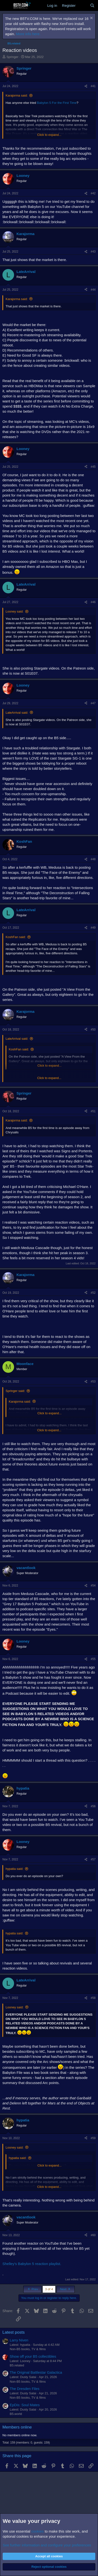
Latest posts (13, 2332)
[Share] (86, 86)
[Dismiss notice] (91, 18)
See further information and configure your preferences (47, 2545)
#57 (93, 1859)
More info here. (28, 34)
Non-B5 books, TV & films (28, 2349)
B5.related (17, 2365)
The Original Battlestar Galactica (36, 2372)
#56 (93, 1806)
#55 (93, 1659)
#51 (93, 1111)
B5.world (16, 2414)
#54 (93, 1585)
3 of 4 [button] (49, 2289)
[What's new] (82, 5)
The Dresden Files (25, 2389)
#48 (93, 859)
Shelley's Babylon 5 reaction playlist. (31, 2264)
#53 (93, 1381)
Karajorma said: (17, 95)
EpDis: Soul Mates (25, 2405)
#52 (93, 1292)
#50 (93, 1029)
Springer (12, 57)
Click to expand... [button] (49, 135)
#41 (93, 86)
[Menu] (6, 5)
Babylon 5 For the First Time (56, 103)
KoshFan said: (16, 937)
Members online (17, 2427)
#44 (93, 289)
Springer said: (15, 1391)
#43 (93, 251)
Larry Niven (19, 2340)
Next (65, 2289)
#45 (93, 466)
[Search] (92, 5)
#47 (93, 703)
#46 (93, 602)
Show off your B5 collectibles (33, 2356)
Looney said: (15, 611)
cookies (37, 2531)
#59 (93, 2138)
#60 (93, 2235)
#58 (93, 1998)
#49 (93, 927)
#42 (93, 193)
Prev (32, 2289)
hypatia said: (14, 1869)
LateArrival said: (17, 712)
